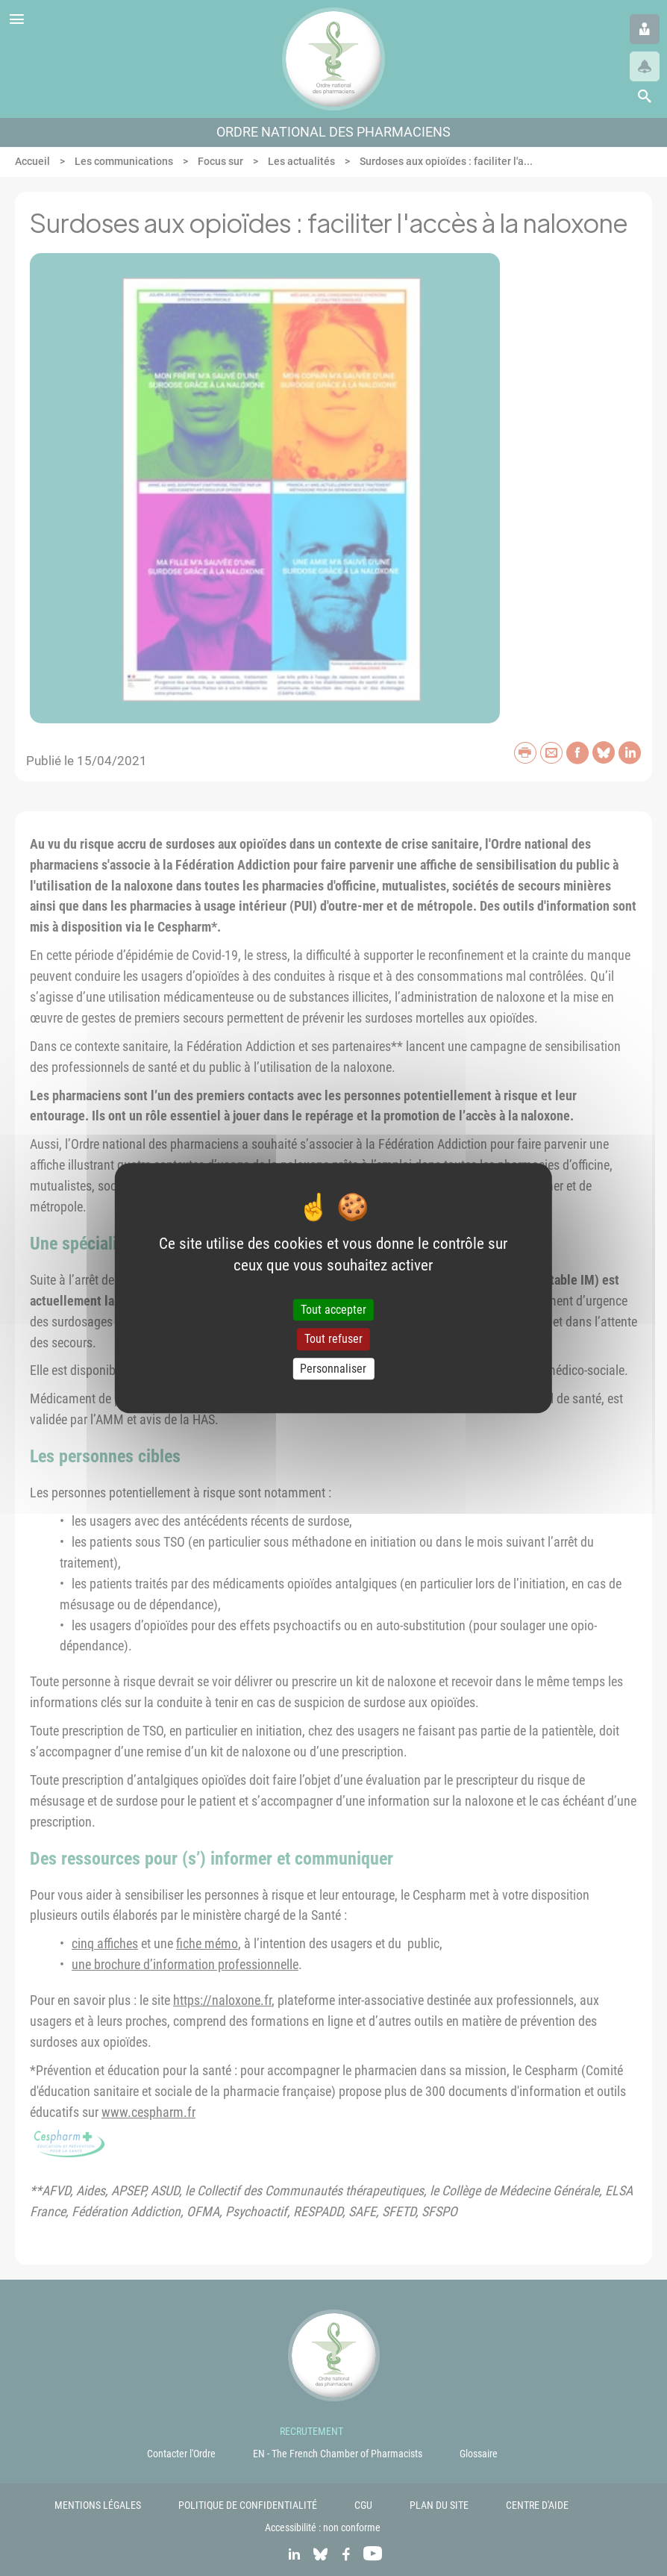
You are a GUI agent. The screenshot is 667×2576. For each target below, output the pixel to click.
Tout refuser (333, 1339)
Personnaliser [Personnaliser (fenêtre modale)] (333, 1369)
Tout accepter (333, 1310)
